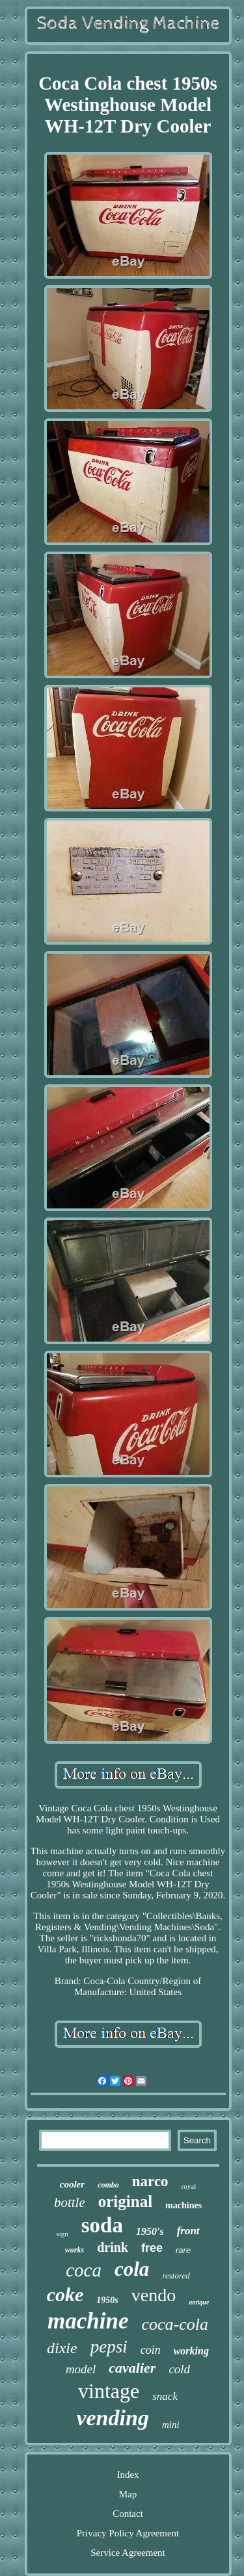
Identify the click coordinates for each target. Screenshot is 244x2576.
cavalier (132, 2368)
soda (102, 2225)
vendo (153, 2295)
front (188, 2231)
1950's (150, 2231)
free (152, 2247)
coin (151, 2349)
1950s (107, 2300)
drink (112, 2247)
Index (127, 2474)
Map (128, 2494)
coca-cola (174, 2324)
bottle (69, 2202)
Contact (128, 2513)
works (74, 2249)
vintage (108, 2391)
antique (199, 2302)
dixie (62, 2348)
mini (171, 2424)
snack (165, 2396)
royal (189, 2186)
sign (62, 2234)
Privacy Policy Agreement (128, 2533)
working (191, 2350)
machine (87, 2321)
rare (183, 2250)
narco (150, 2181)
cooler (72, 2184)
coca (84, 2270)
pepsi (109, 2346)
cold (179, 2369)
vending (112, 2418)
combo (108, 2184)
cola (132, 2269)
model (81, 2369)
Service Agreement (127, 2552)
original (125, 2201)
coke (65, 2294)
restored (175, 2275)
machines (183, 2205)
